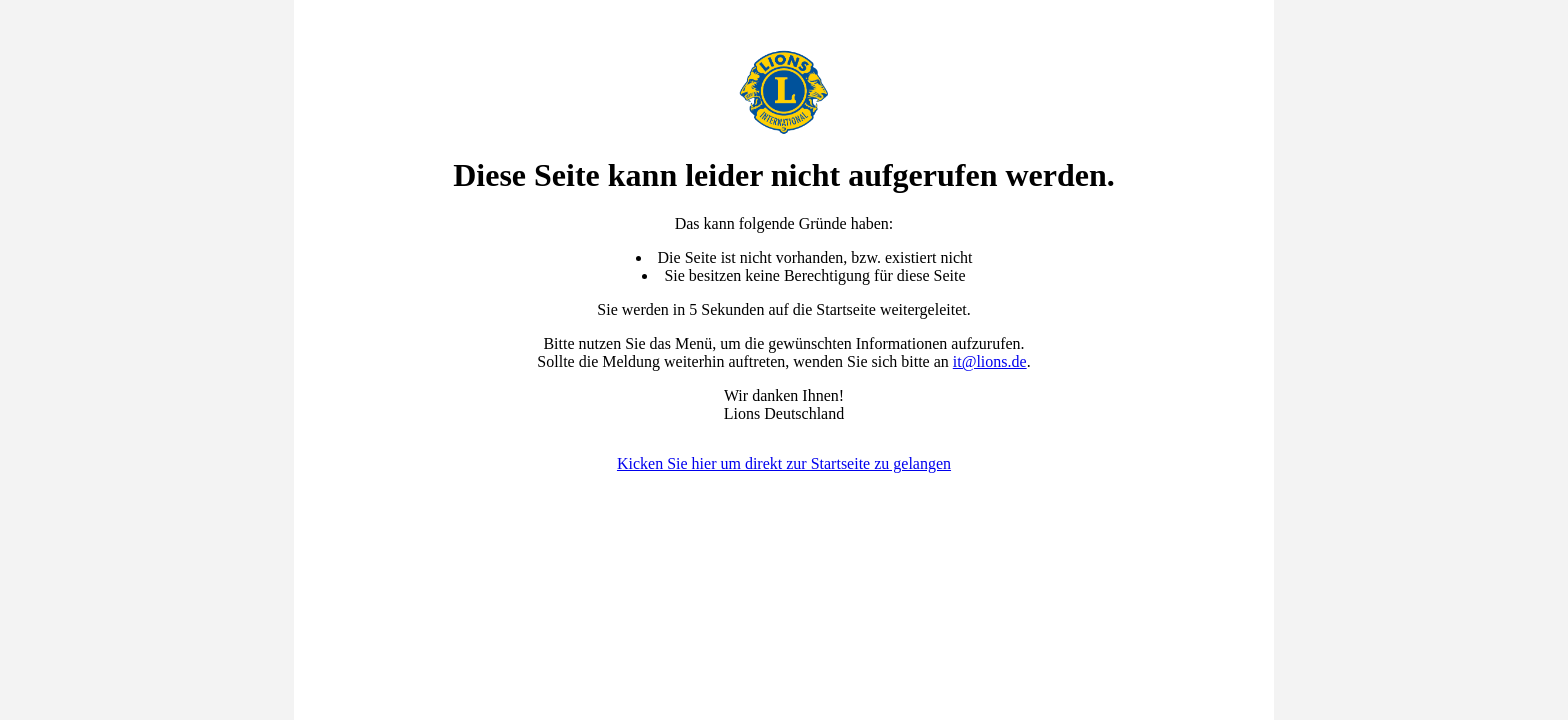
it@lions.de (990, 361)
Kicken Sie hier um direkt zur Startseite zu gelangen (784, 463)
